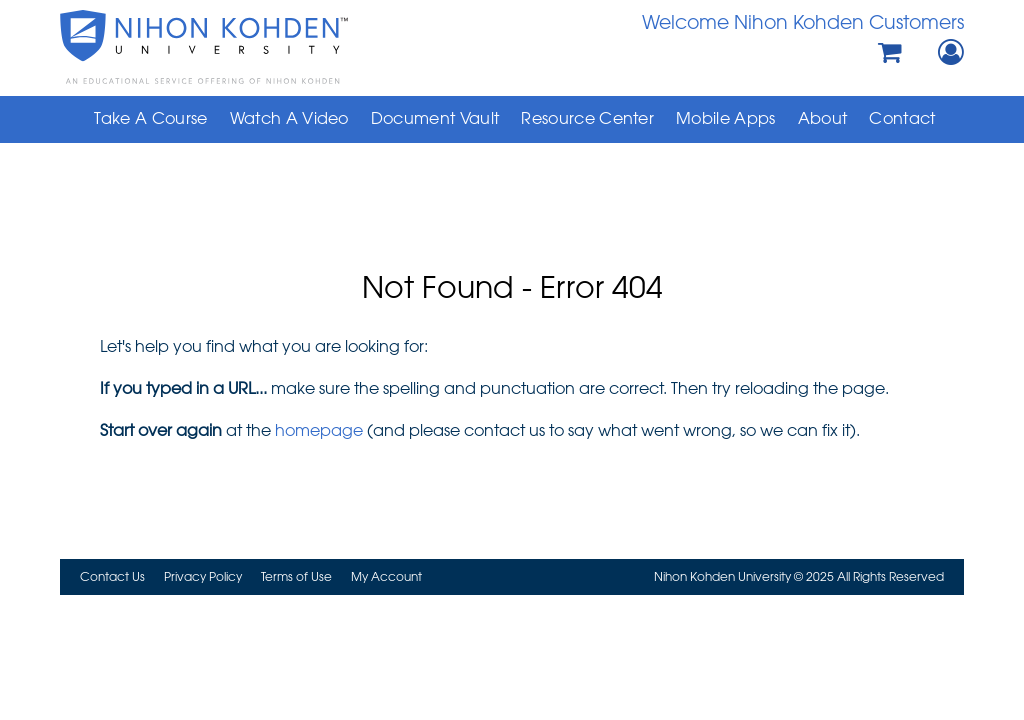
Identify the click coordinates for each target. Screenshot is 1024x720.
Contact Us (112, 576)
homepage (319, 430)
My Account (386, 576)
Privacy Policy (203, 576)
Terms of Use (296, 576)
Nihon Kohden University (241, 47)
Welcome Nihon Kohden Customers (803, 21)
